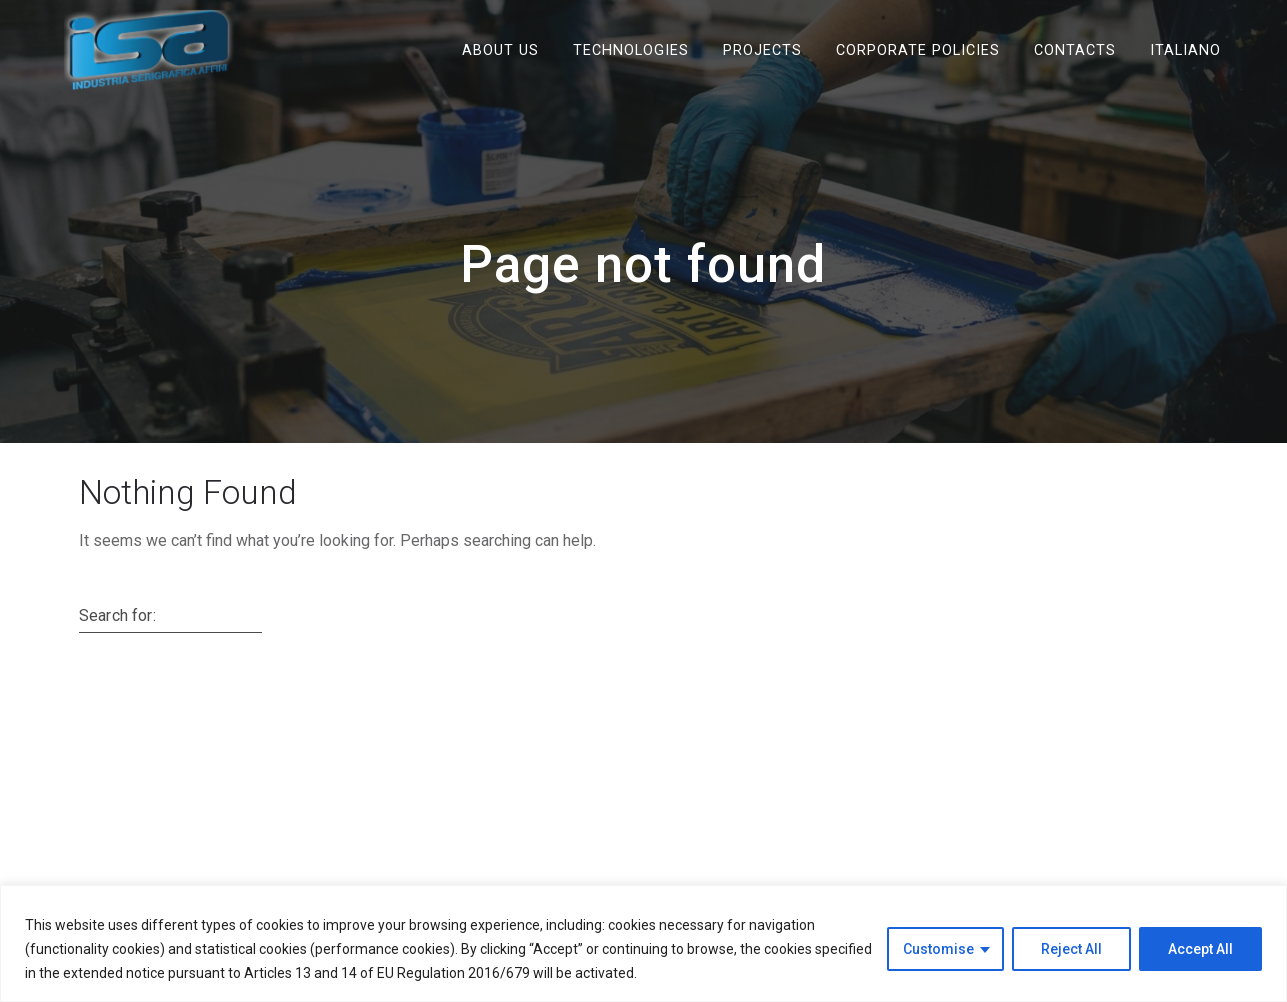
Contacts (1075, 49)
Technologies (631, 49)
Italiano (1185, 49)
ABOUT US (500, 49)
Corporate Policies (918, 49)
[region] (643, 943)
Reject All (1071, 949)
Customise (938, 949)
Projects (762, 49)
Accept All (1200, 949)
